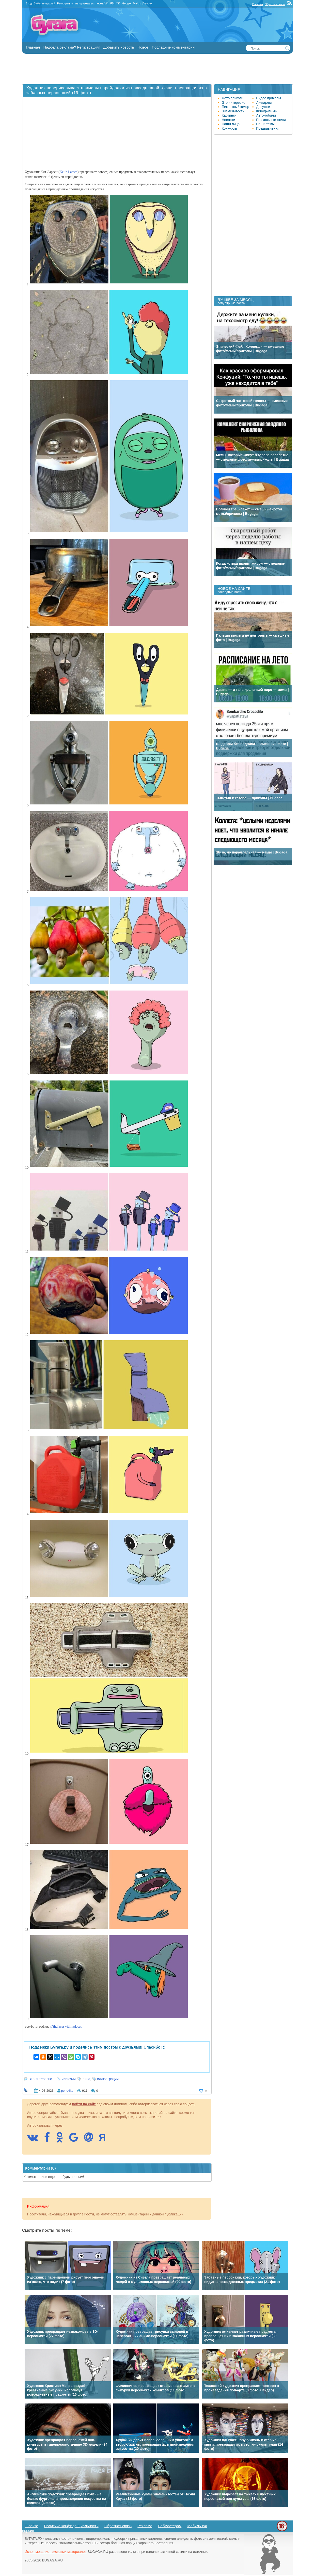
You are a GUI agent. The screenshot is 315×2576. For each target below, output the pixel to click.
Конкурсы (229, 128)
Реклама (257, 4)
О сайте (31, 2526)
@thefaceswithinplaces (66, 2026)
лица (86, 2079)
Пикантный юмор (235, 107)
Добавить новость (118, 47)
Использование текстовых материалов (56, 2552)
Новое (143, 47)
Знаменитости (233, 111)
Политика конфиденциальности (71, 2526)
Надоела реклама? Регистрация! (71, 47)
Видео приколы (268, 98)
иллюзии (69, 2079)
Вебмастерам (170, 2526)
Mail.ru (137, 3)
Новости (228, 120)
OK (118, 3)
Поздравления (267, 128)
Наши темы (265, 124)
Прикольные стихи (271, 120)
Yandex (147, 3)
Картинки (229, 115)
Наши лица (231, 124)
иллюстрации (108, 2079)
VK (106, 3)
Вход (29, 3)
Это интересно (40, 2079)
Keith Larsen (69, 172)
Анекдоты (264, 102)
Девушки (263, 107)
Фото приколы (233, 98)
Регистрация (65, 3)
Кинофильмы (266, 111)
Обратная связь (275, 4)
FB (112, 3)
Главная (33, 47)
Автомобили (266, 115)
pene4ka (67, 2090)
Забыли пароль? (44, 3)
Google (126, 3)
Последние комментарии (173, 47)
